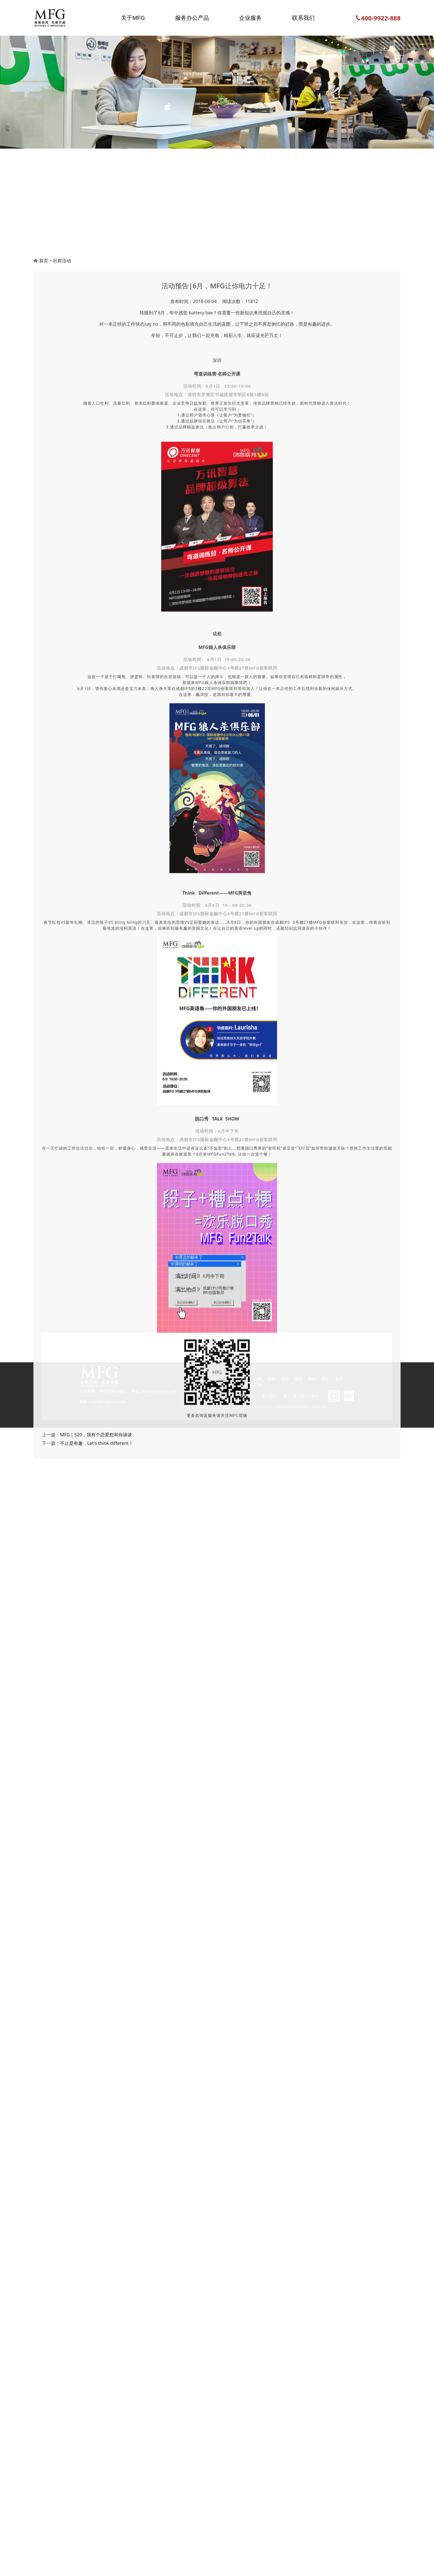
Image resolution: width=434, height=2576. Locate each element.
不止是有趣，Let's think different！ (96, 2104)
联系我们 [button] (303, 18)
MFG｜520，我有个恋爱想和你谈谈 (96, 2095)
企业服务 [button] (250, 18)
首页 (43, 921)
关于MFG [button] (133, 18)
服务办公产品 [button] (192, 18)
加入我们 (269, 1396)
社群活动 (62, 921)
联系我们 (248, 1396)
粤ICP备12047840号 (301, 1396)
